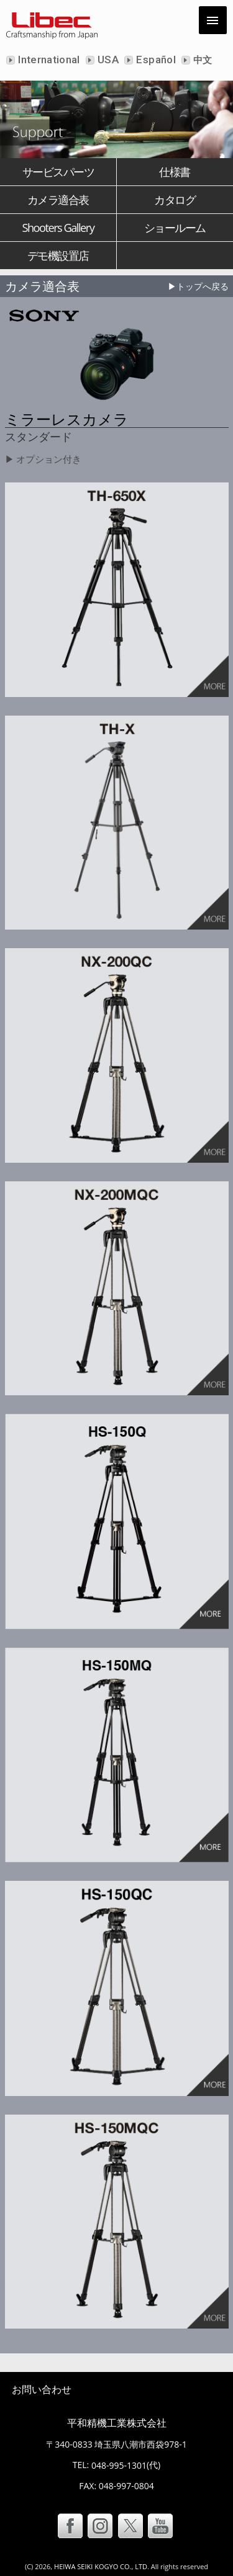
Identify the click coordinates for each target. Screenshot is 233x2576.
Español (155, 59)
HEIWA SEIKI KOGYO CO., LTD (100, 2566)
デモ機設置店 (58, 255)
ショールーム (175, 227)
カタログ (174, 199)
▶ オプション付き (43, 459)
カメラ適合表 (58, 199)
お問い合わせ (41, 2389)
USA (107, 59)
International (48, 59)
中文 (201, 60)
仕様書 (174, 171)
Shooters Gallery (58, 227)
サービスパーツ (58, 171)
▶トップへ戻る (198, 286)
